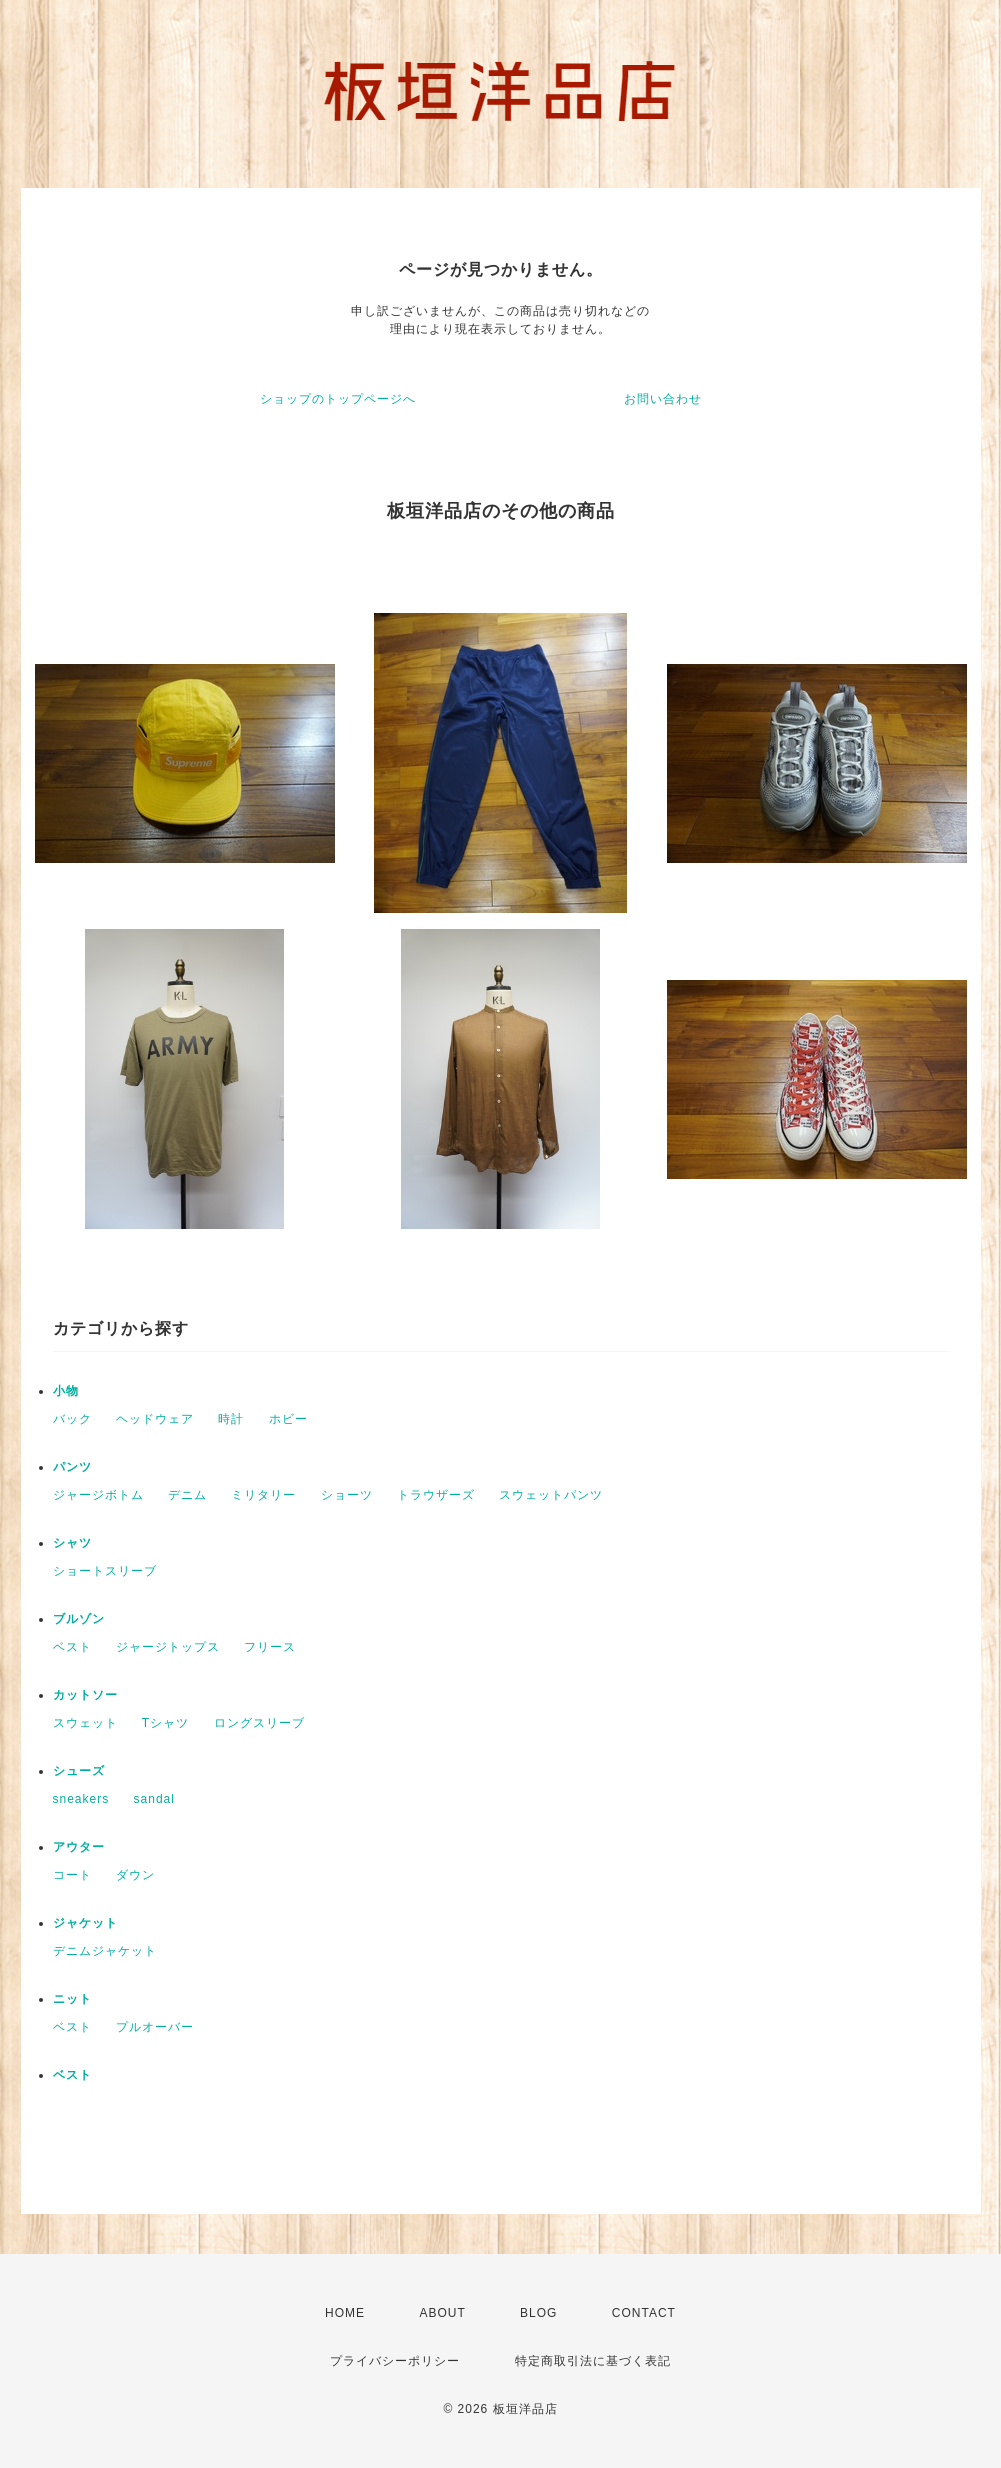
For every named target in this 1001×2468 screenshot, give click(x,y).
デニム (187, 1495)
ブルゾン (79, 1619)
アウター (79, 1847)
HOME (345, 2313)
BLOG (538, 2313)
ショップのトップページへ (338, 399)
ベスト (72, 1647)
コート (72, 1875)
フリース (270, 1647)
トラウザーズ (436, 1495)
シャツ (72, 1543)
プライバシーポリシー (395, 2361)
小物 (66, 1391)
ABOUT (442, 2313)
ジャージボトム (98, 1495)
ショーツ (347, 1495)
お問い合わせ (663, 399)
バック (72, 1419)
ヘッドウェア (155, 1419)
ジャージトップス (168, 1647)
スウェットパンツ (551, 1495)
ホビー (288, 1419)
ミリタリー (263, 1495)
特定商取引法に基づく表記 (593, 2361)
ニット (72, 1999)
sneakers (81, 1799)
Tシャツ (165, 1723)
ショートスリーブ (105, 1571)
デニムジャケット (105, 1951)
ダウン (135, 1875)
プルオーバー (155, 2027)
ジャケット (85, 1923)
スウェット (85, 1723)
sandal (154, 1799)
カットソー (85, 1695)
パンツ (72, 1467)
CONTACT (644, 2313)
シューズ (79, 1771)
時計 (231, 1419)
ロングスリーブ (259, 1723)
